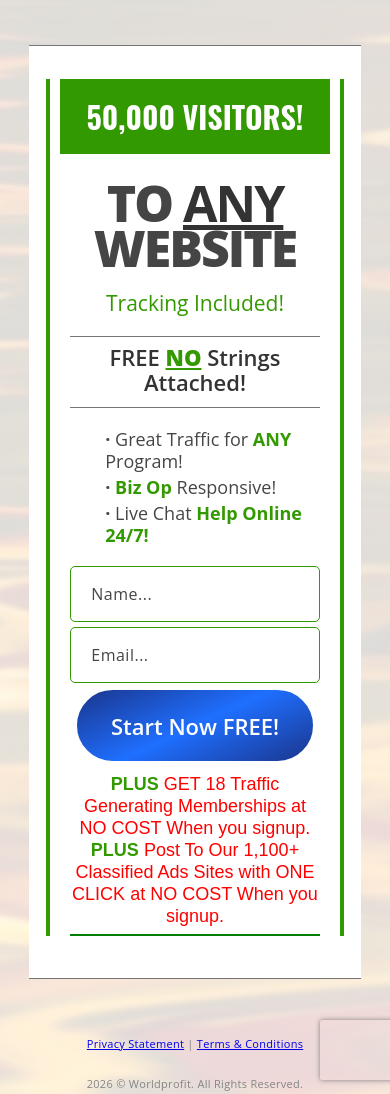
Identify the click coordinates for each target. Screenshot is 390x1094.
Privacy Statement (135, 1043)
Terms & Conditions (250, 1043)
